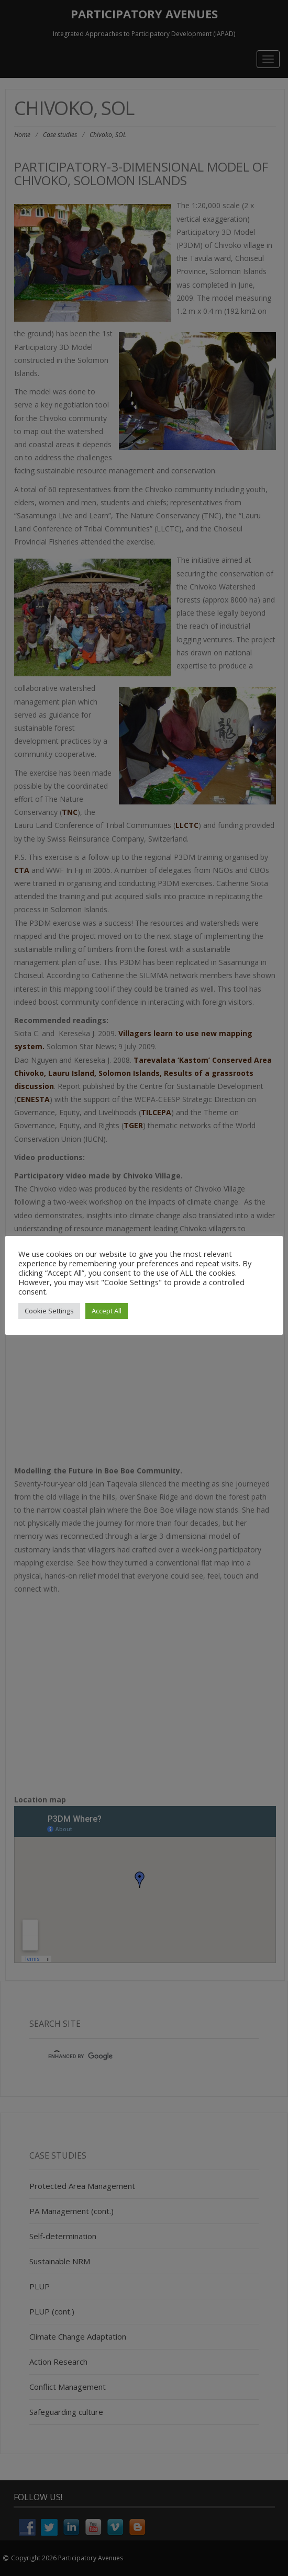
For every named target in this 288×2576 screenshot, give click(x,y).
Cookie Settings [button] (49, 1310)
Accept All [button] (106, 1310)
